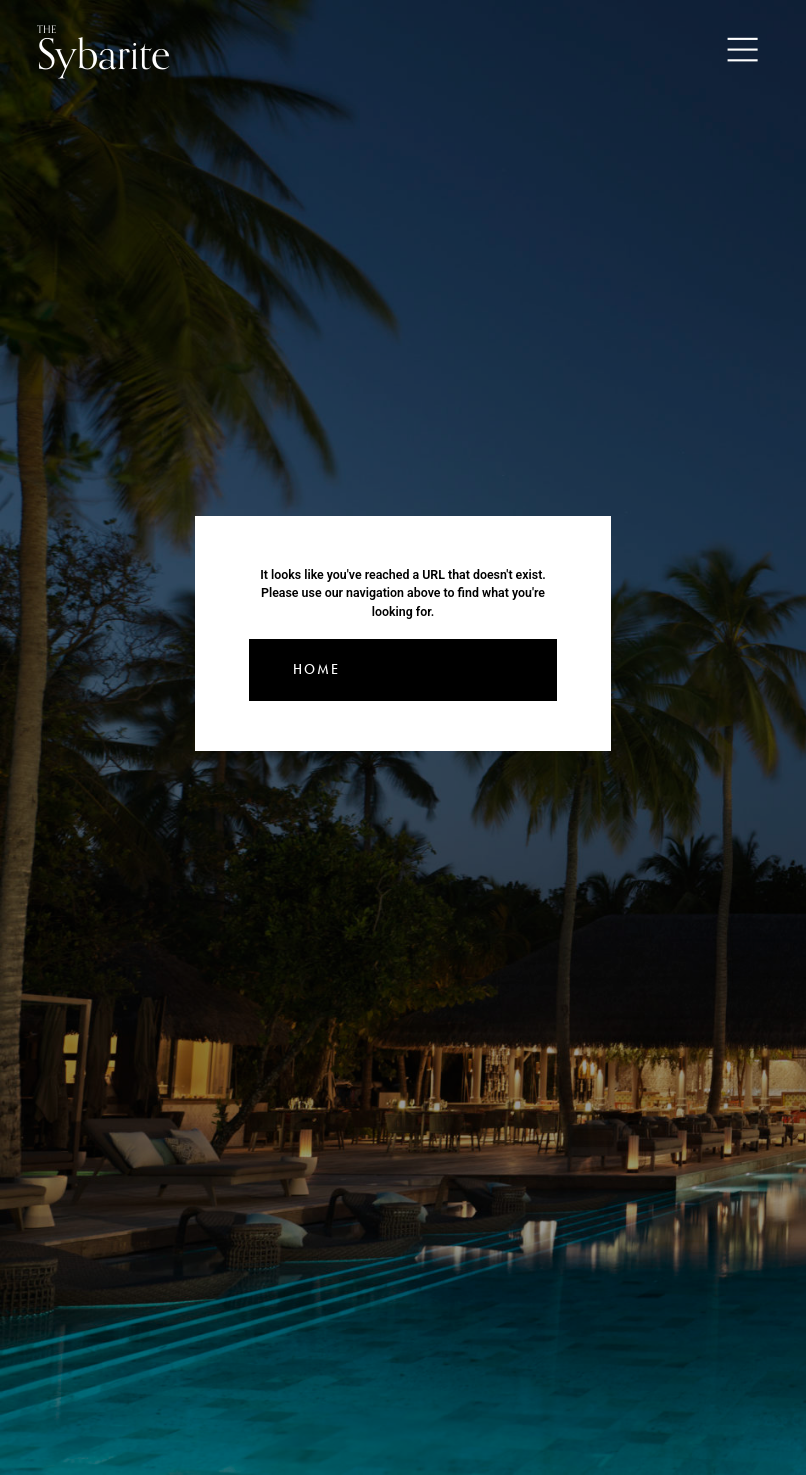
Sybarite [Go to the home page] (103, 50)
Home (316, 669)
